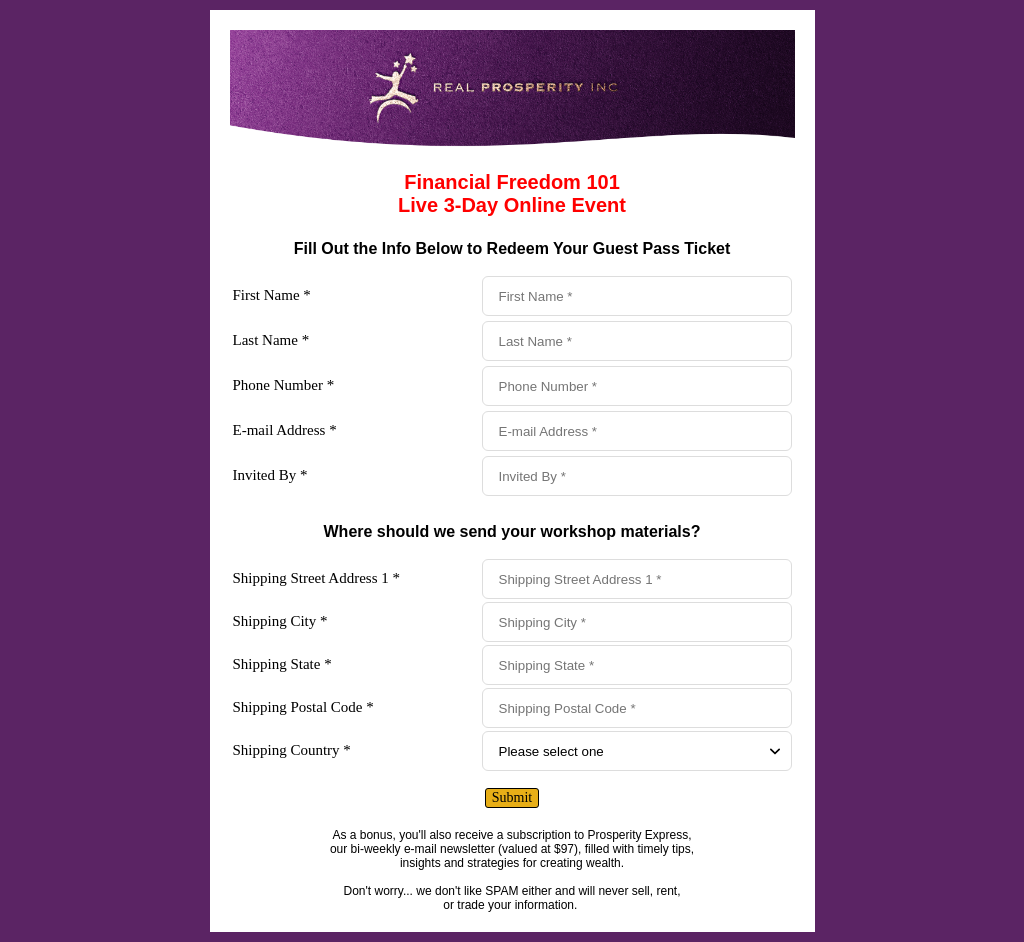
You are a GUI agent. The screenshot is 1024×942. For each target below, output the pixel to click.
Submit (512, 797)
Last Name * (271, 340)
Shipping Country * (292, 750)
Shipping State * (282, 664)
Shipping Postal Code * (303, 707)
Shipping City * (280, 621)
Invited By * (270, 475)
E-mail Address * (285, 430)
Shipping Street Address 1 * (317, 578)
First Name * (272, 295)
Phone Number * (284, 385)
